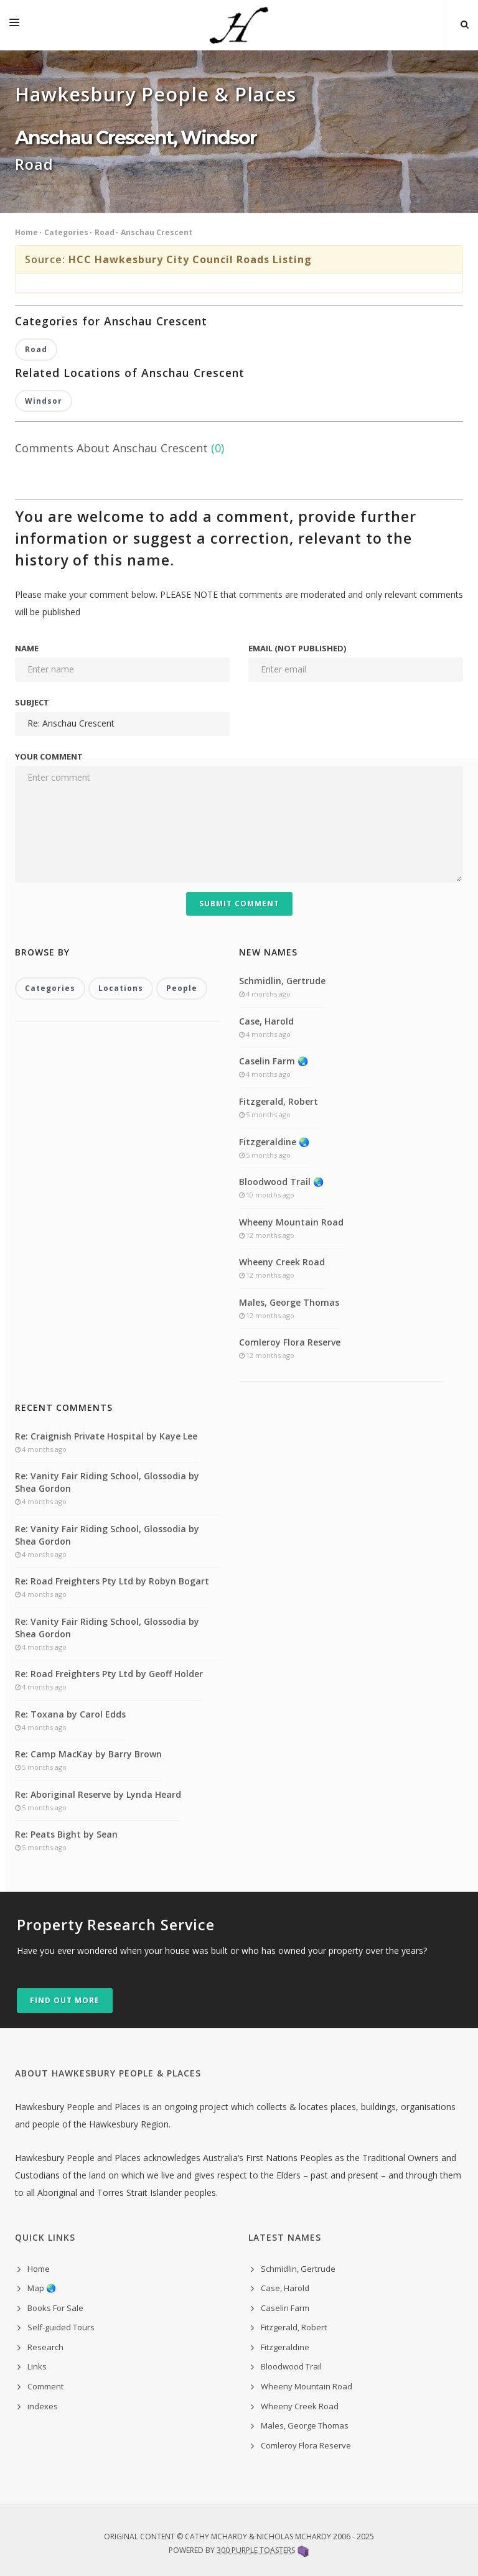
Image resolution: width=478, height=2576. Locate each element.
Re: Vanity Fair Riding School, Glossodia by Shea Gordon (107, 1482)
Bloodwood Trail (291, 2366)
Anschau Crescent (156, 232)
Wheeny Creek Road (282, 1262)
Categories (66, 232)
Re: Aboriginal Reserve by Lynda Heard (98, 1794)
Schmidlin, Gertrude (282, 981)
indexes (42, 2406)
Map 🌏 (41, 2288)
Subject (32, 702)
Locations (120, 988)
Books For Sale (55, 2307)
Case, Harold (266, 1021)
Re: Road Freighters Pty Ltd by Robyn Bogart (112, 1581)
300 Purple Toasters (256, 2550)
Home (26, 232)
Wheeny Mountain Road (291, 1222)
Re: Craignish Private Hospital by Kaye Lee (106, 1436)
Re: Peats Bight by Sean (66, 1834)
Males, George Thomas (289, 1302)
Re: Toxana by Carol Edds (70, 1714)
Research (45, 2347)
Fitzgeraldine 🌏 (274, 1142)
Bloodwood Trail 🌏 (281, 1182)
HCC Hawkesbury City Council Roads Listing (190, 259)
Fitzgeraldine (285, 2347)
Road (105, 232)
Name (27, 648)
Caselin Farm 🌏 (273, 1061)
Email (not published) (297, 648)
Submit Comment (239, 903)
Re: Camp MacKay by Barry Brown (88, 1754)
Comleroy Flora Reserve (289, 1342)
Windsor (43, 401)
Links (37, 2366)
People (181, 988)
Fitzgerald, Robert (278, 1101)
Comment (45, 2386)
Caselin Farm (285, 2307)
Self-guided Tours (61, 2327)
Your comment (49, 756)
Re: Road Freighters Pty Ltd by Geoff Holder (109, 1674)
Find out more (65, 2000)
